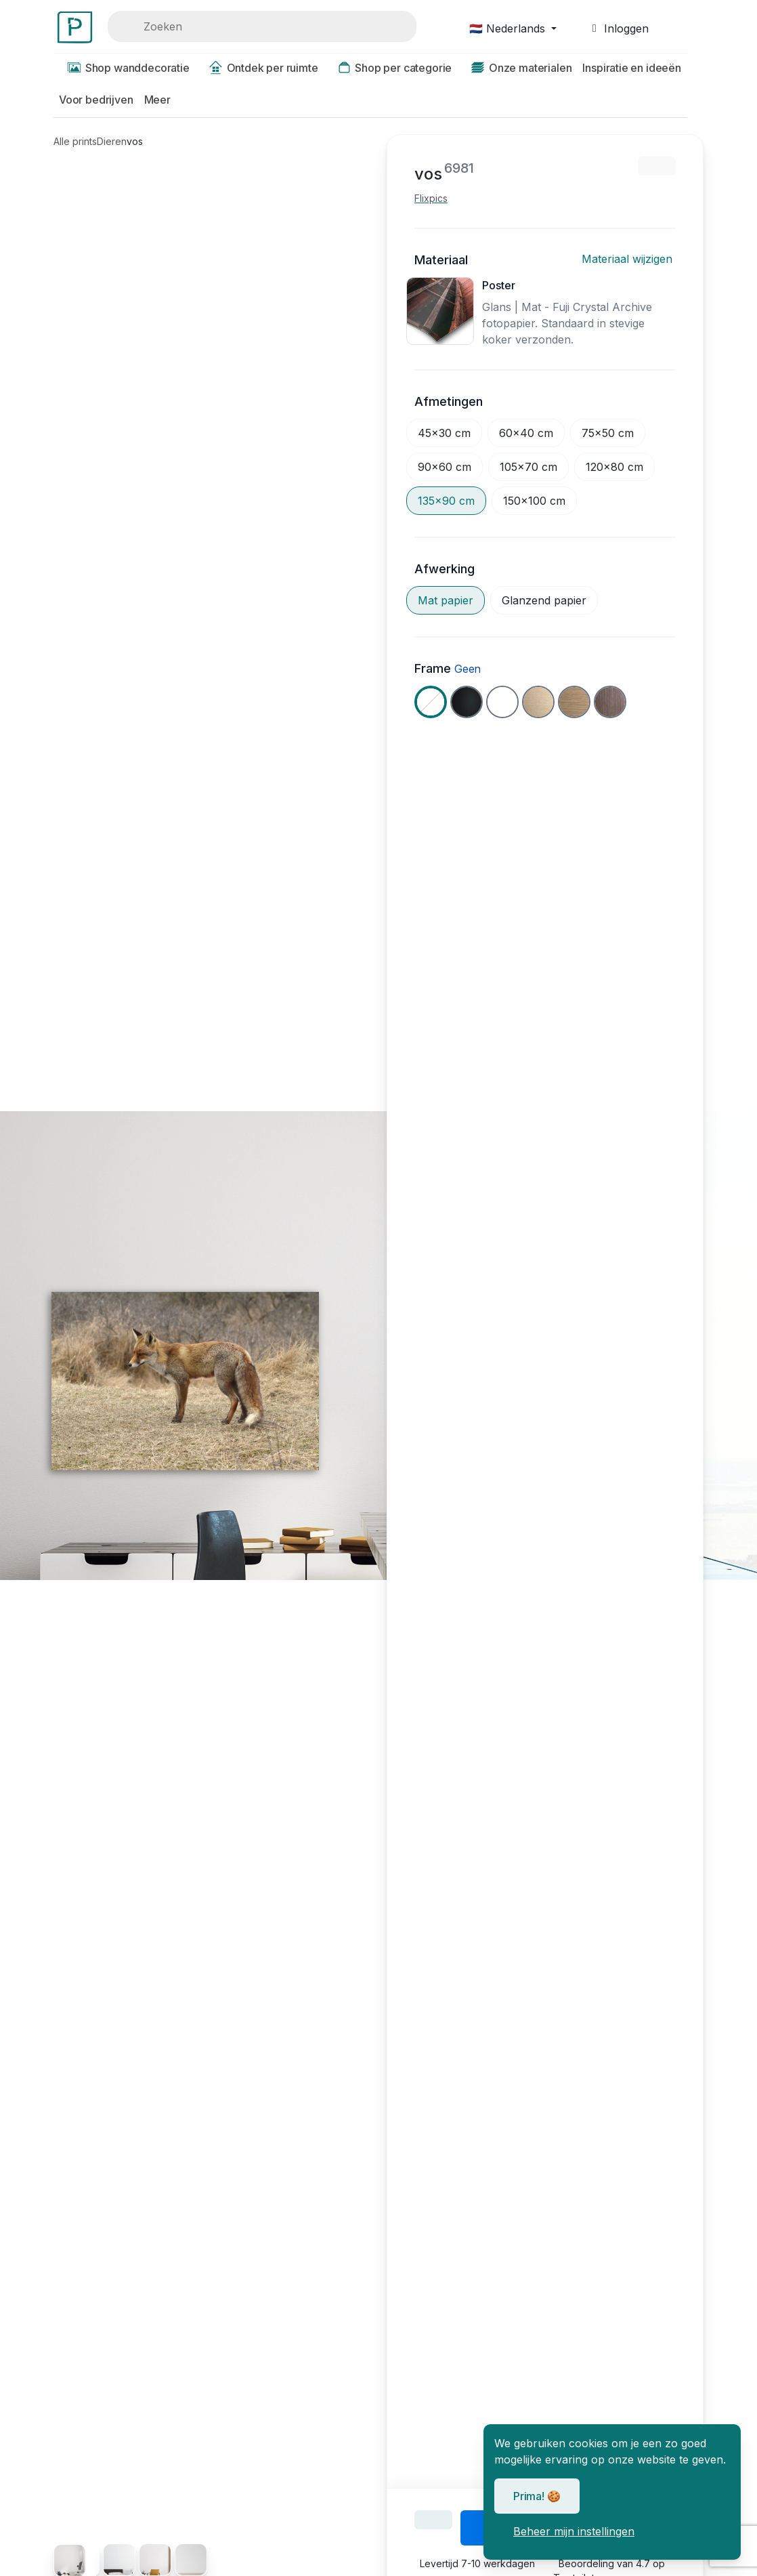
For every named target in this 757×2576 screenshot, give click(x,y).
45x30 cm (444, 433)
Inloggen (618, 28)
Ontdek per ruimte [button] (259, 68)
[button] (631, 69)
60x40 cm (526, 433)
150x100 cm (534, 500)
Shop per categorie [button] (390, 68)
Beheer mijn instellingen (573, 2531)
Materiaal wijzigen (629, 259)
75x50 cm (608, 433)
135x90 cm (446, 500)
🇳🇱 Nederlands (508, 28)
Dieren (112, 141)
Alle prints (75, 141)
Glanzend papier (544, 600)
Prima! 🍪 (537, 2496)
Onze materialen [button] (516, 68)
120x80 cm (614, 467)
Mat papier (445, 600)
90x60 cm (444, 467)
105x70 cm (528, 467)
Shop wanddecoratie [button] (124, 68)
